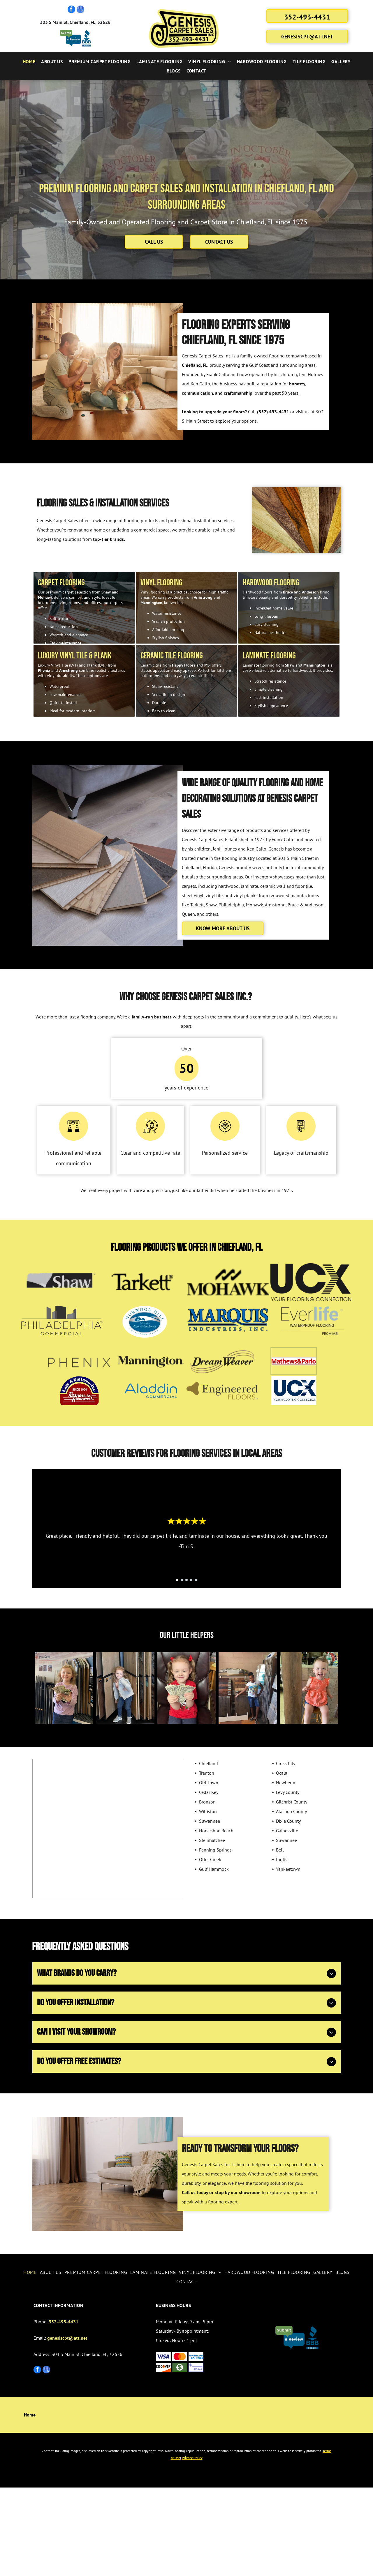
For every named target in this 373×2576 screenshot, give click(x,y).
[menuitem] (29, 61)
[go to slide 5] (196, 1638)
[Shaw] (62, 1341)
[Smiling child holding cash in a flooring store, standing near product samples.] (64, 1761)
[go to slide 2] (182, 1638)
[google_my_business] (80, 10)
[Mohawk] (228, 1341)
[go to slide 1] (177, 1638)
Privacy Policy (192, 2546)
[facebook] (71, 10)
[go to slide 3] (186, 1638)
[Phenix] (79, 1420)
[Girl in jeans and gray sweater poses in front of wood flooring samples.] (125, 1761)
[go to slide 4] (191, 1638)
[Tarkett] (145, 1341)
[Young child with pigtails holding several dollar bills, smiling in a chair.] (186, 1761)
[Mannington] (150, 1420)
